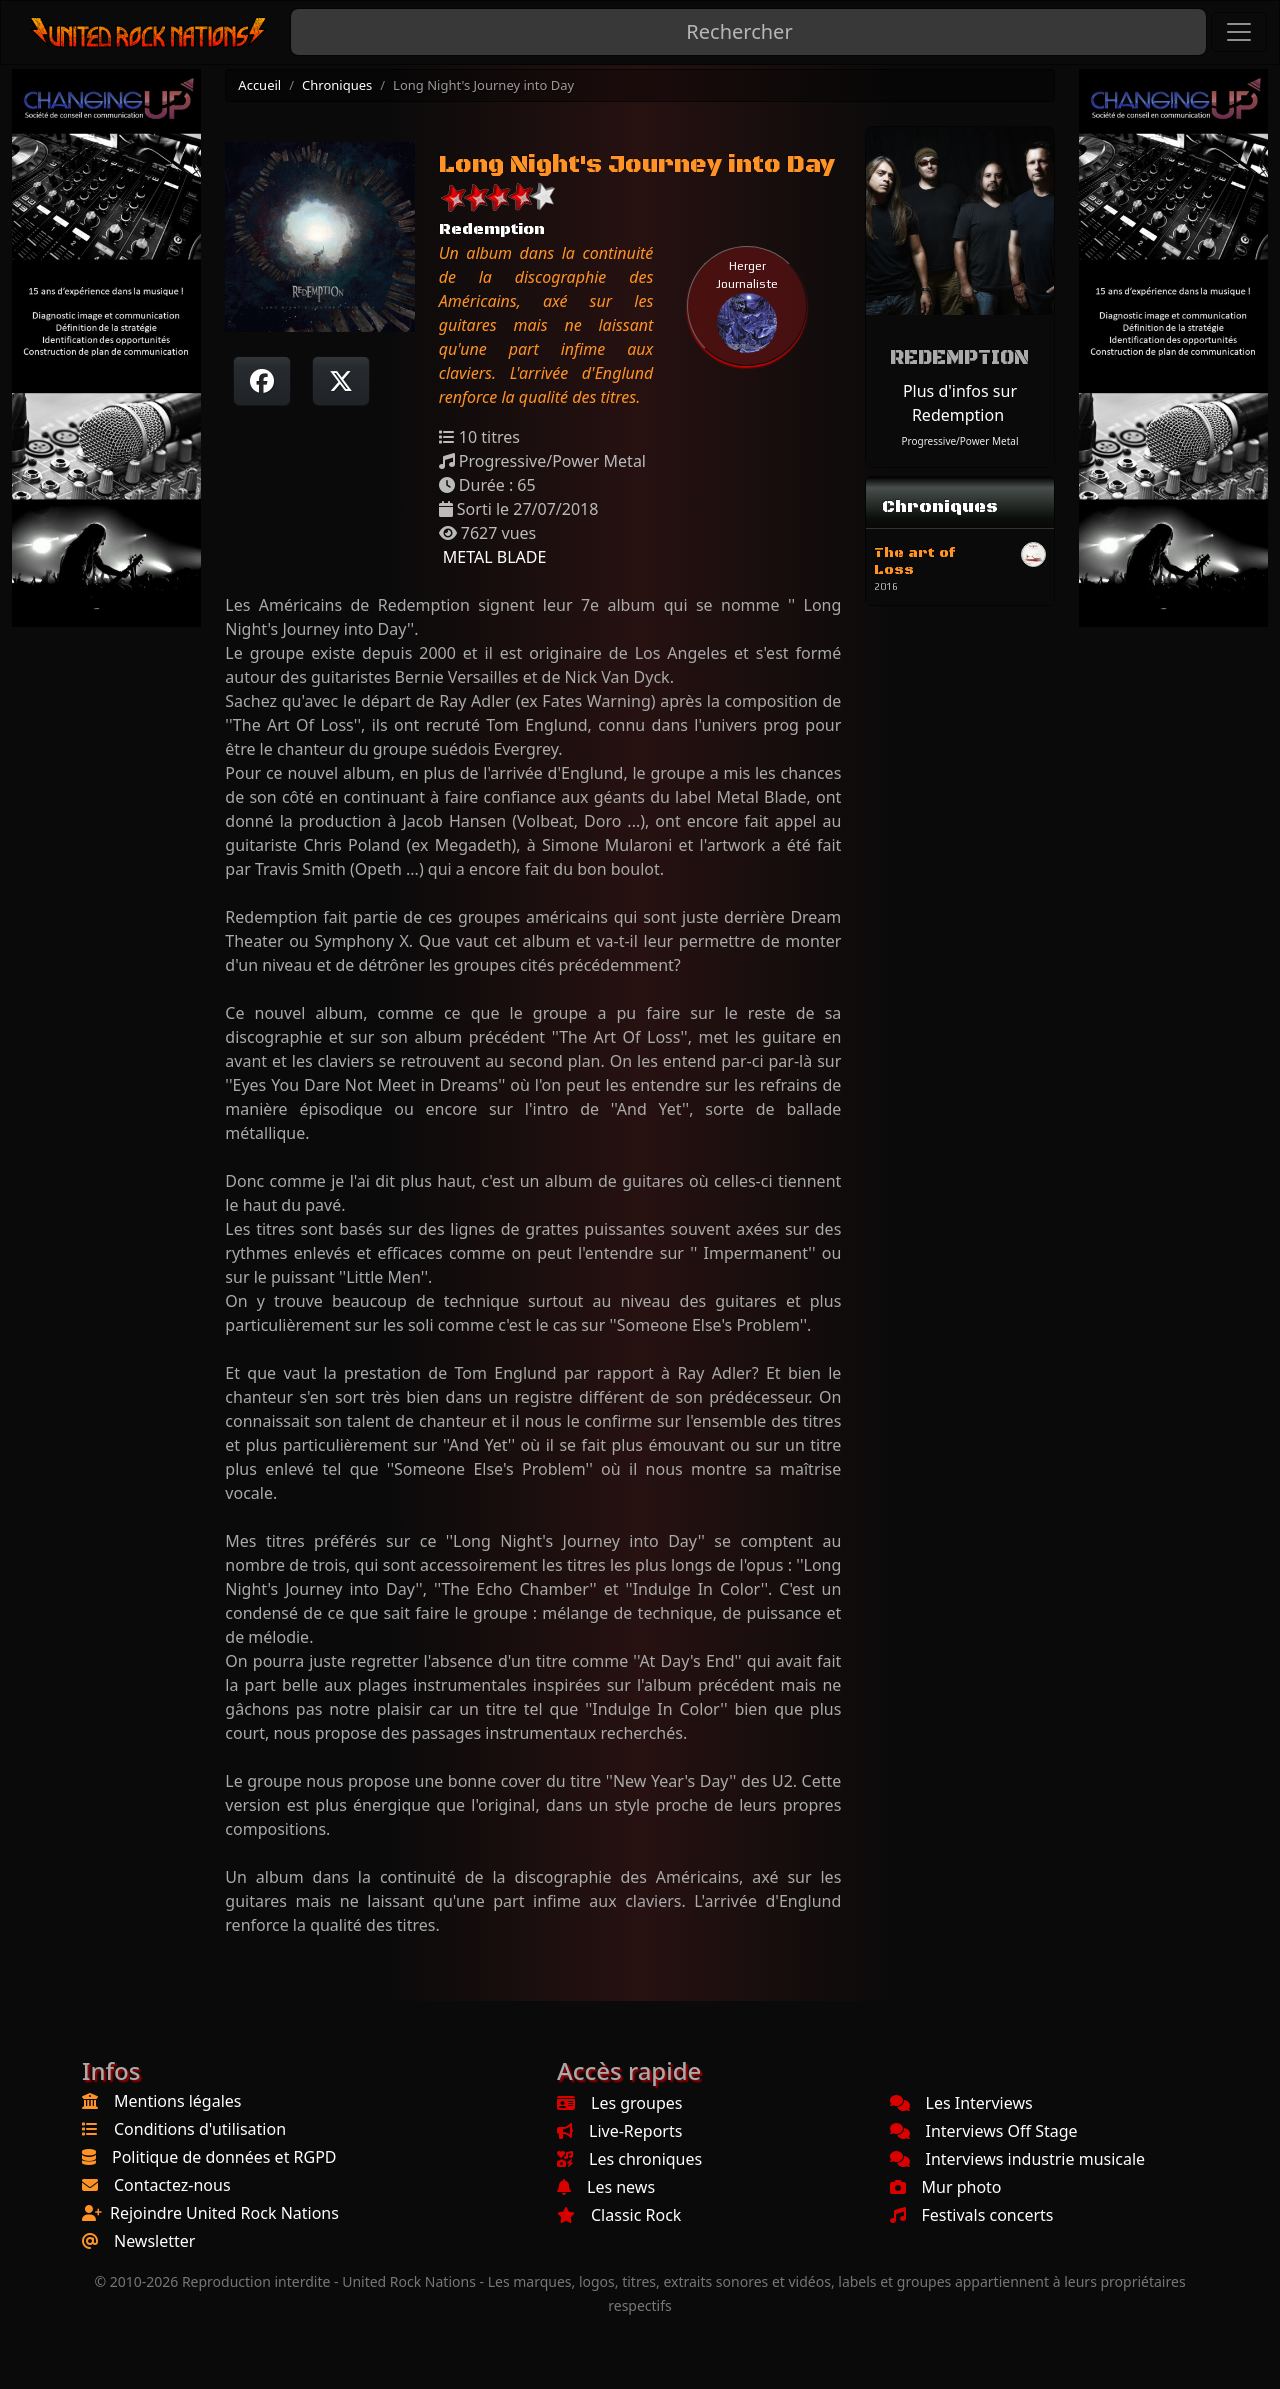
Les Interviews (961, 2103)
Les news (606, 2187)
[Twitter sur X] (341, 381)
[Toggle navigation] (1239, 32)
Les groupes (619, 2103)
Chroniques (337, 85)
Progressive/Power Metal (959, 441)
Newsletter (154, 2241)
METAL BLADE (493, 557)
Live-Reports (619, 2131)
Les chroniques (629, 2159)
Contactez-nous (172, 2185)
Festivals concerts (972, 2215)
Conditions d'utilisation (200, 2129)
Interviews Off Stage (984, 2131)
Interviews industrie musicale (1018, 2159)
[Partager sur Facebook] (262, 381)
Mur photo (946, 2187)
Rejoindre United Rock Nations (224, 2213)
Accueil (259, 85)
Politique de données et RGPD (224, 2157)
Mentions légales (178, 2101)
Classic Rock (619, 2215)
